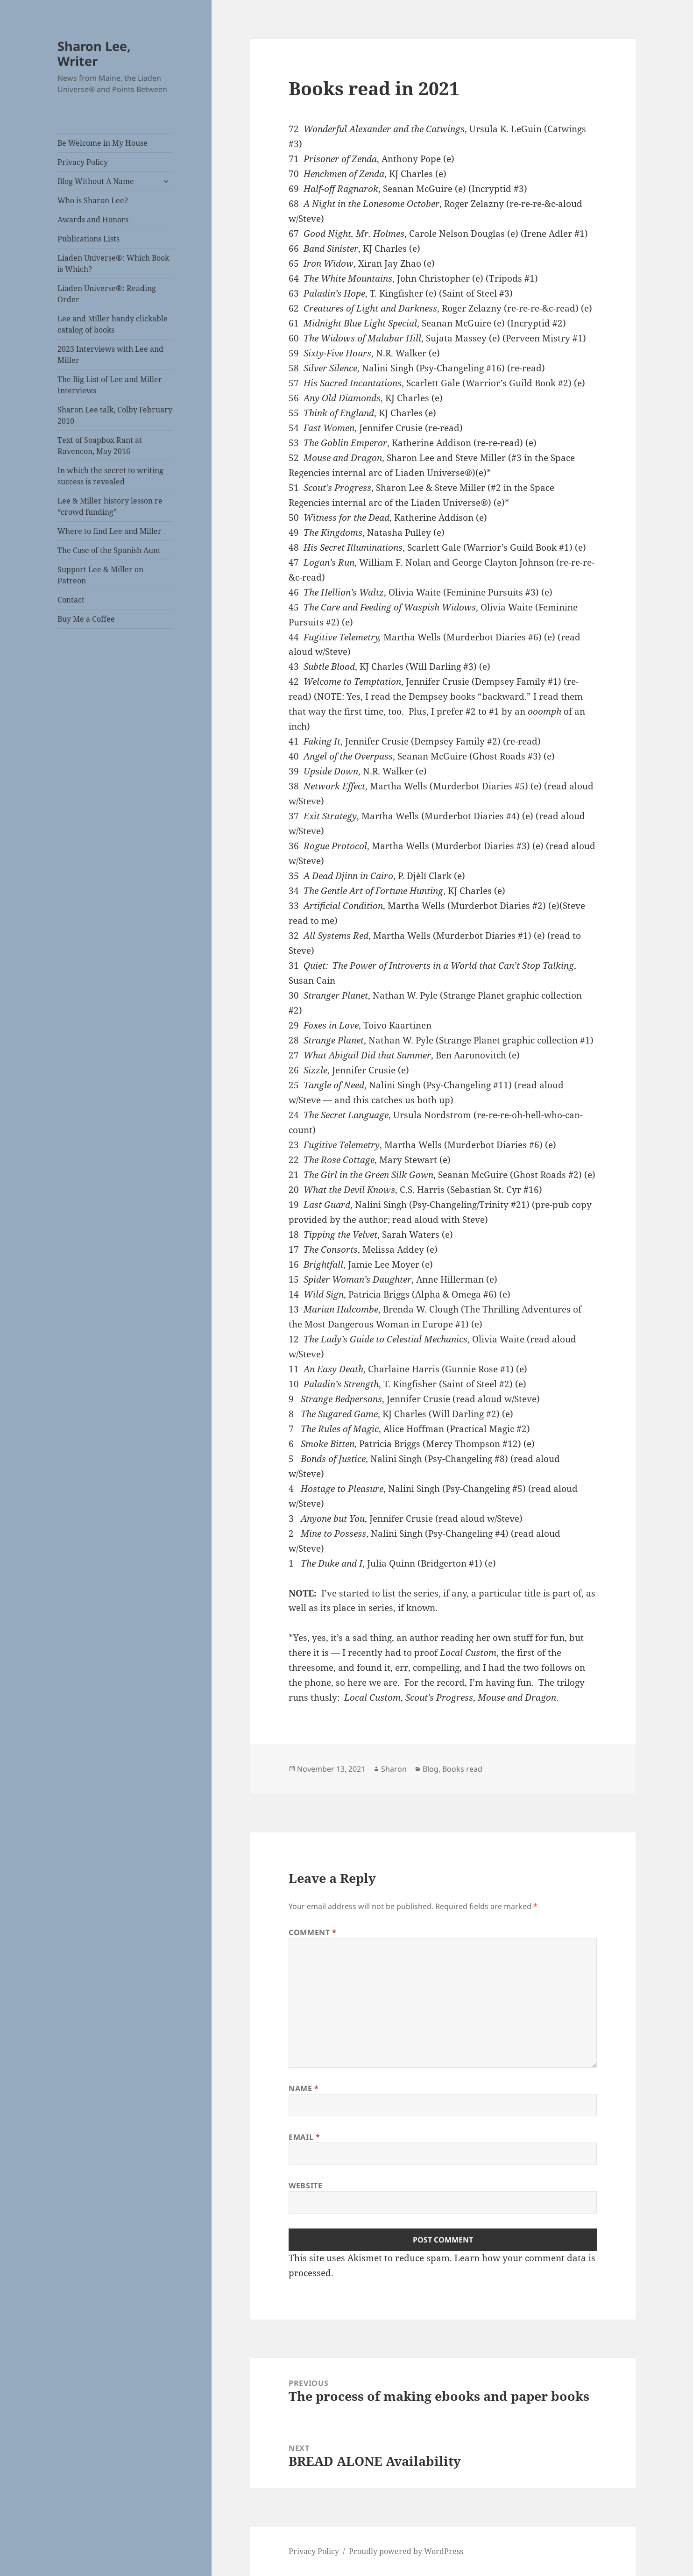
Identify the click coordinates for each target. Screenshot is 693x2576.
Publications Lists (88, 239)
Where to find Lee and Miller (109, 531)
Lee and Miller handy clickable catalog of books (112, 324)
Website (305, 2185)
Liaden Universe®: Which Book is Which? (113, 263)
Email (304, 2137)
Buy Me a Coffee (86, 619)
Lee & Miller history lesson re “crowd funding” (110, 506)
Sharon (394, 1769)
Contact (71, 600)
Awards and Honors (92, 219)
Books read (462, 1769)
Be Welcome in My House (102, 143)
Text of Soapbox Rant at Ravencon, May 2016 (99, 445)
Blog (430, 1769)
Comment (313, 1932)
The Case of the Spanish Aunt (109, 550)
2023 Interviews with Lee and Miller (110, 354)
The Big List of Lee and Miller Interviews (109, 385)
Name (304, 2088)
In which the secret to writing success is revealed (110, 476)
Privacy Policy (82, 162)
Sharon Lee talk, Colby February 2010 (114, 415)
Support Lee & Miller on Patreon (100, 575)
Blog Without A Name (95, 181)
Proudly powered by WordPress (406, 2551)
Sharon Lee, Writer (94, 53)
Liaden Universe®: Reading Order (106, 294)
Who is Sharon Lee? (92, 200)
